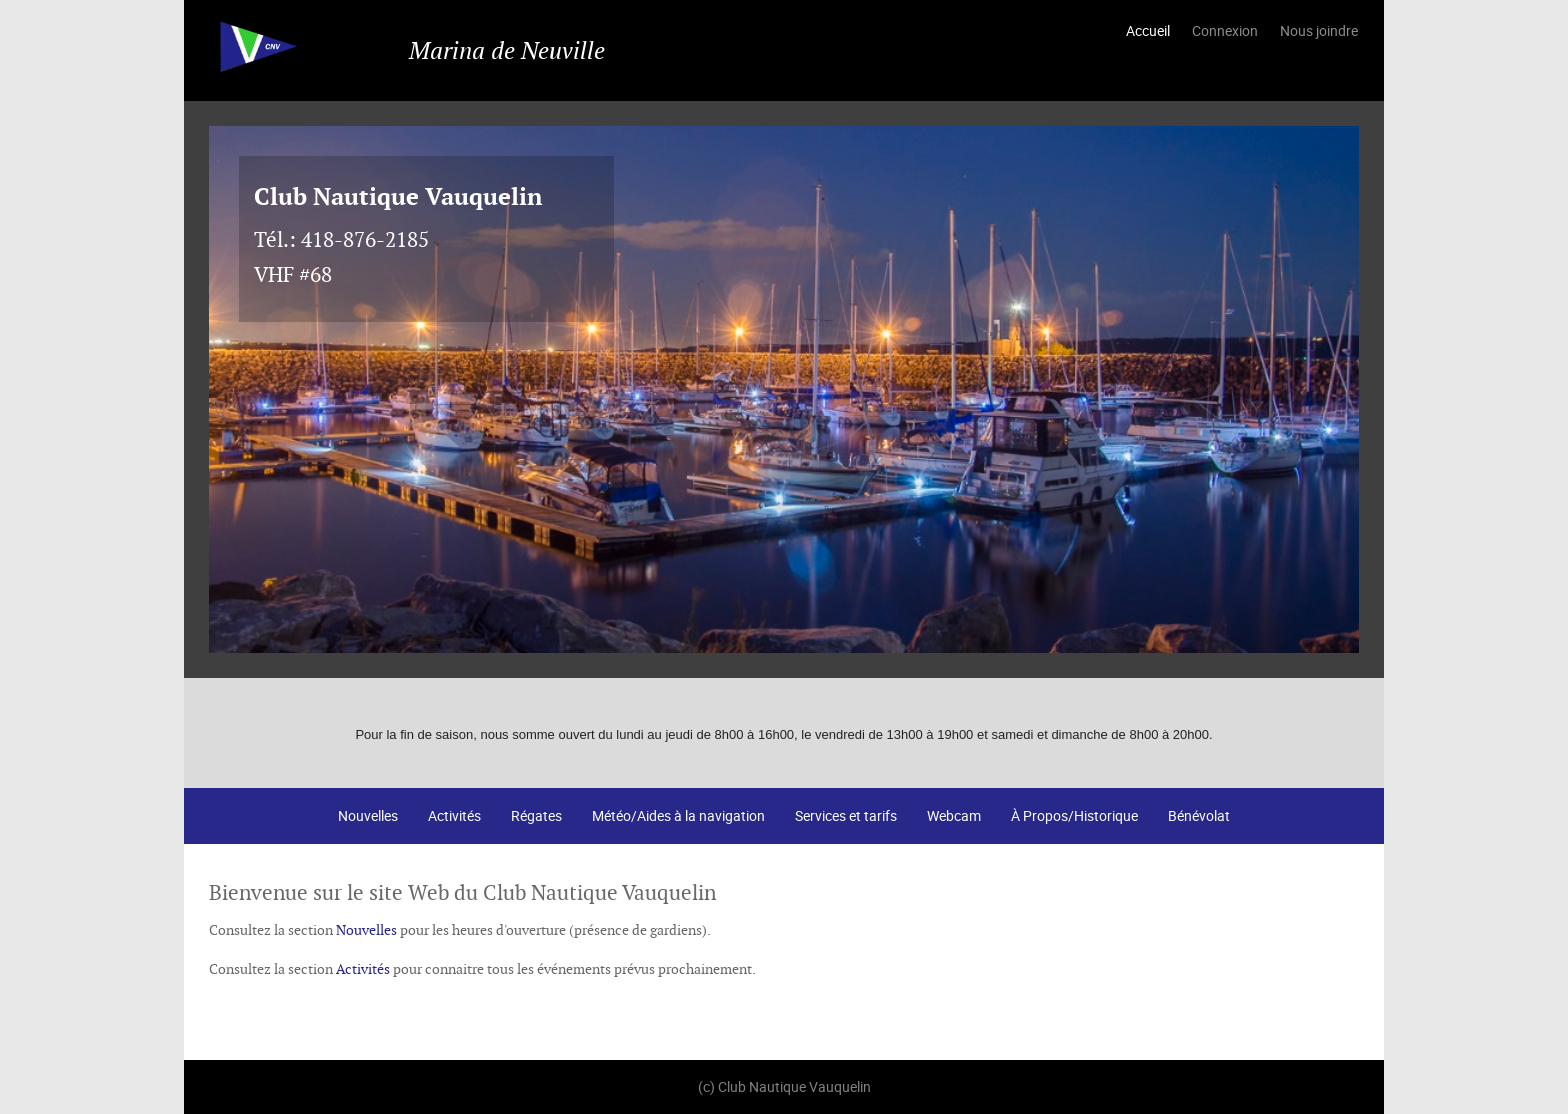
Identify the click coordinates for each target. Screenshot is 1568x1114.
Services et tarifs (846, 815)
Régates (536, 815)
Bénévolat (1199, 815)
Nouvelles (368, 815)
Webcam (954, 815)
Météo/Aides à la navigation (678, 815)
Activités (454, 815)
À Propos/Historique (1074, 815)
